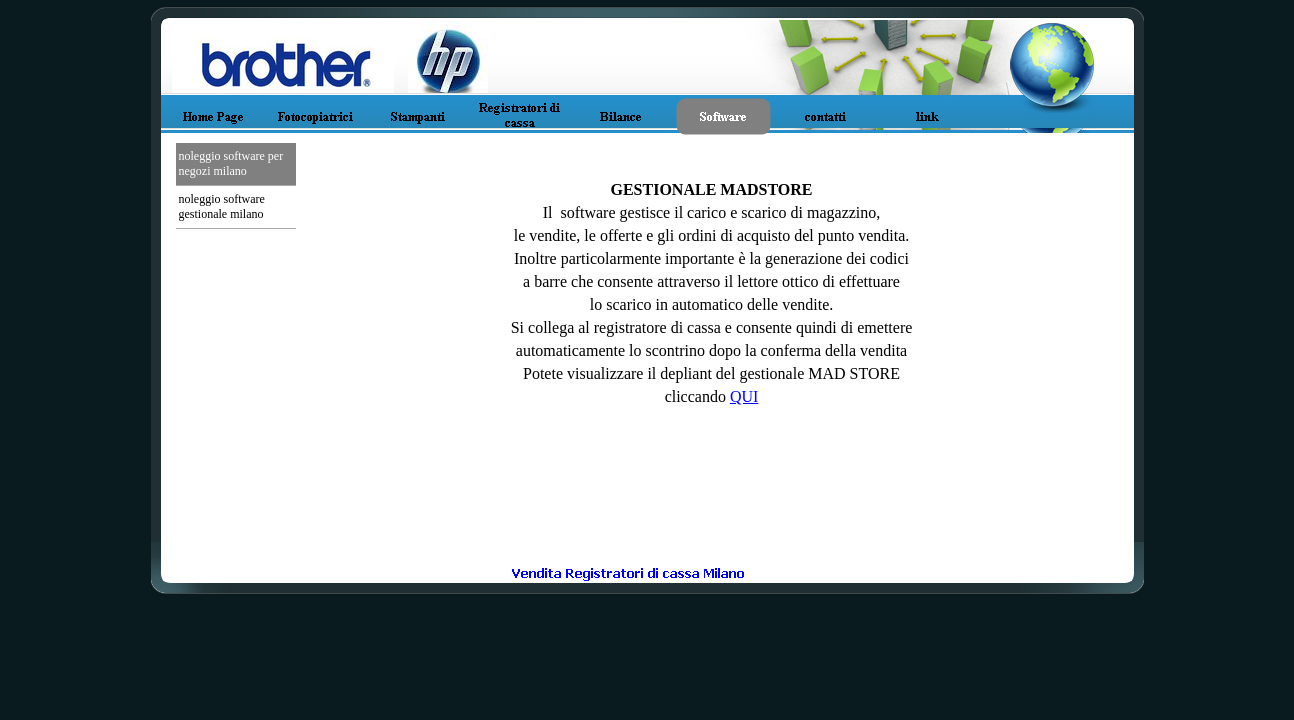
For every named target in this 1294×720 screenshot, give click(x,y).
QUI (744, 396)
